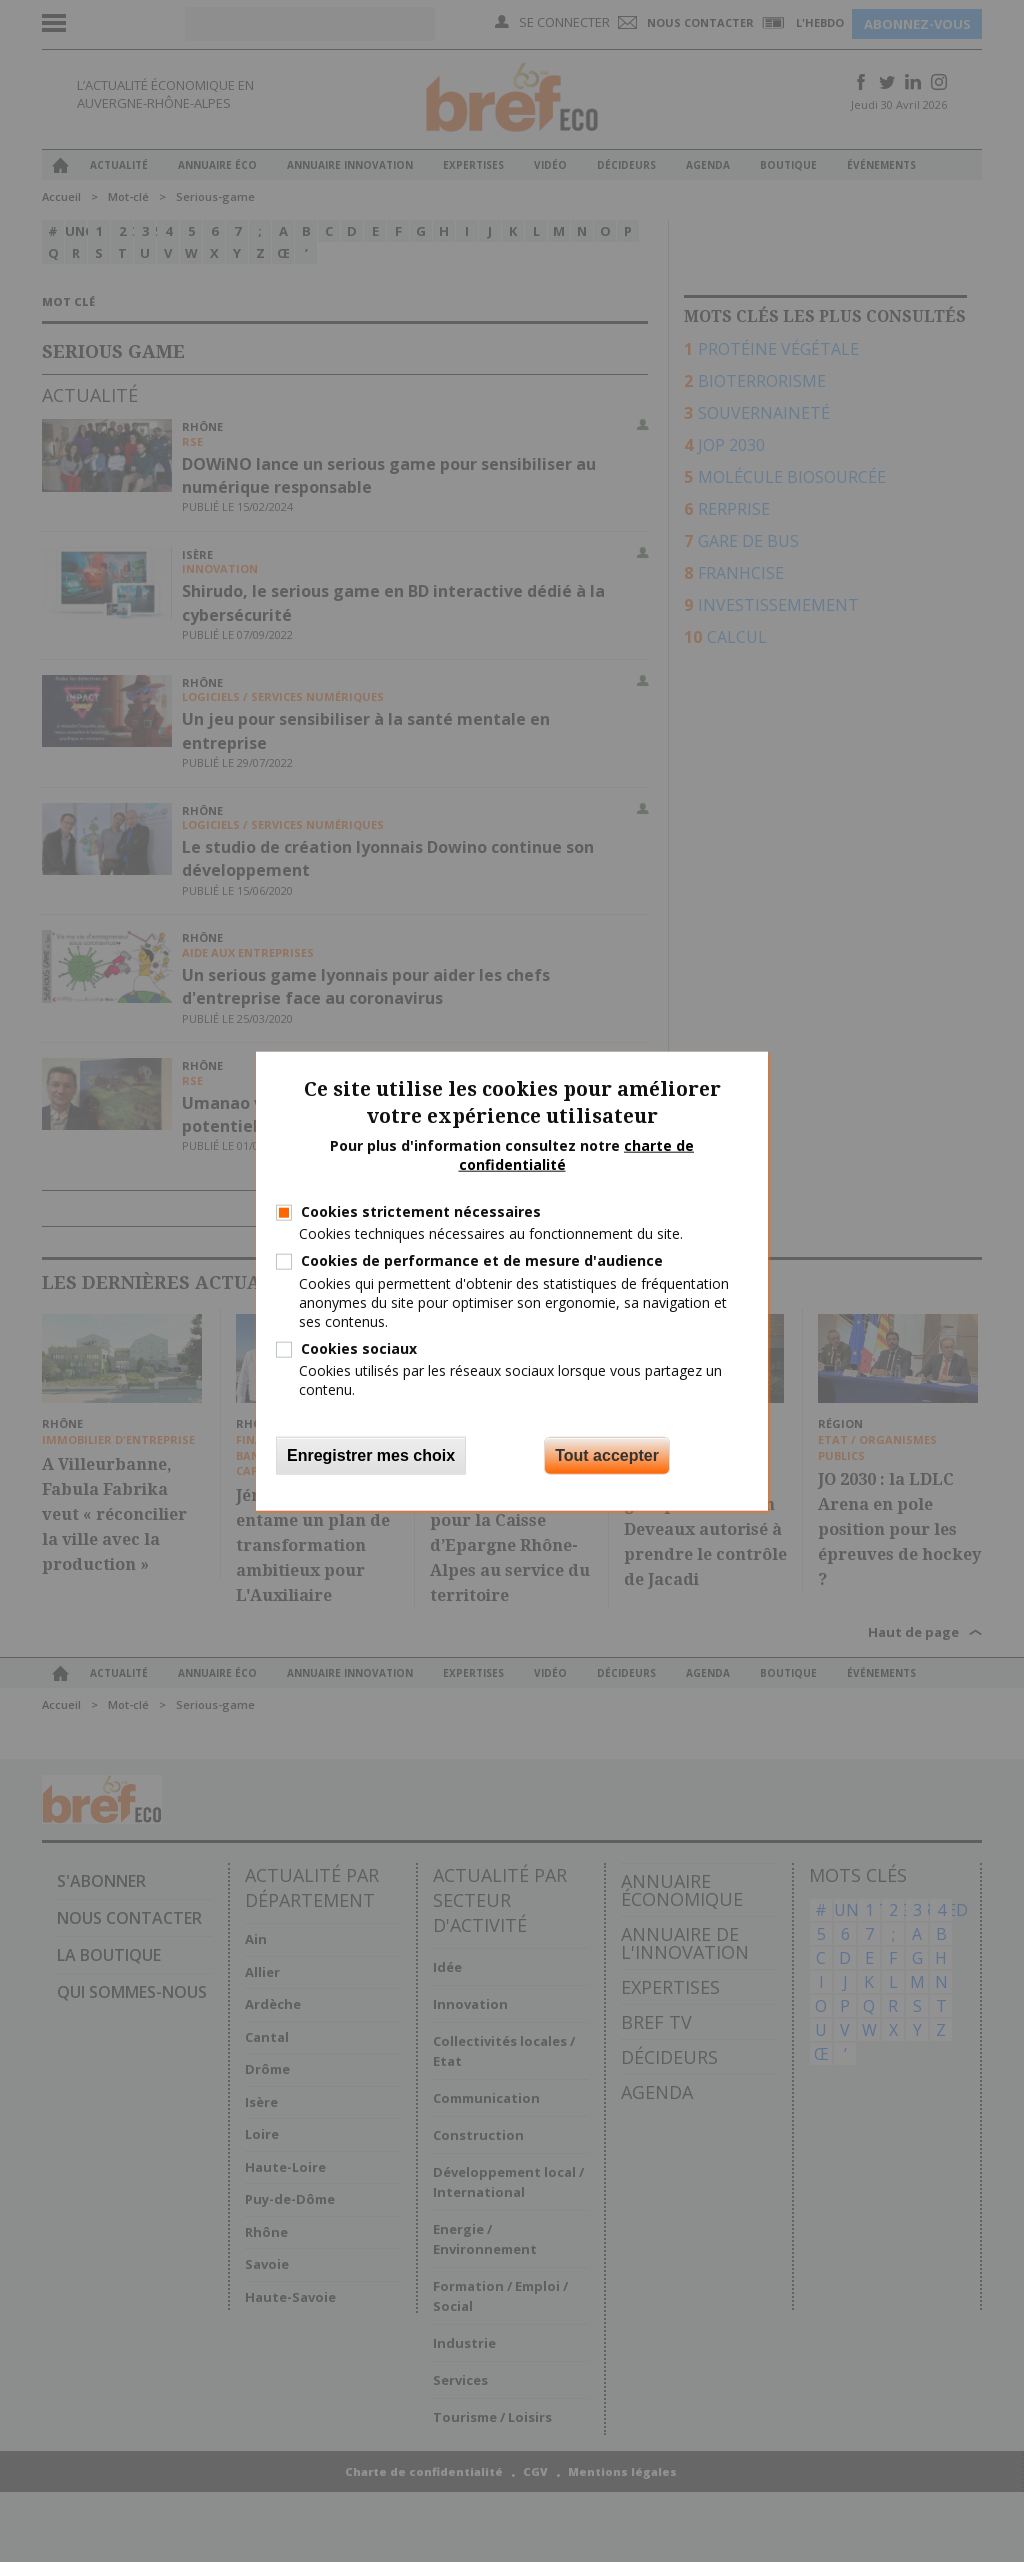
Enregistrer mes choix (371, 1454)
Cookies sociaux (359, 1348)
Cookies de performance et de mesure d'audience (482, 1260)
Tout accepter (607, 1454)
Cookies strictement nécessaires (421, 1211)
